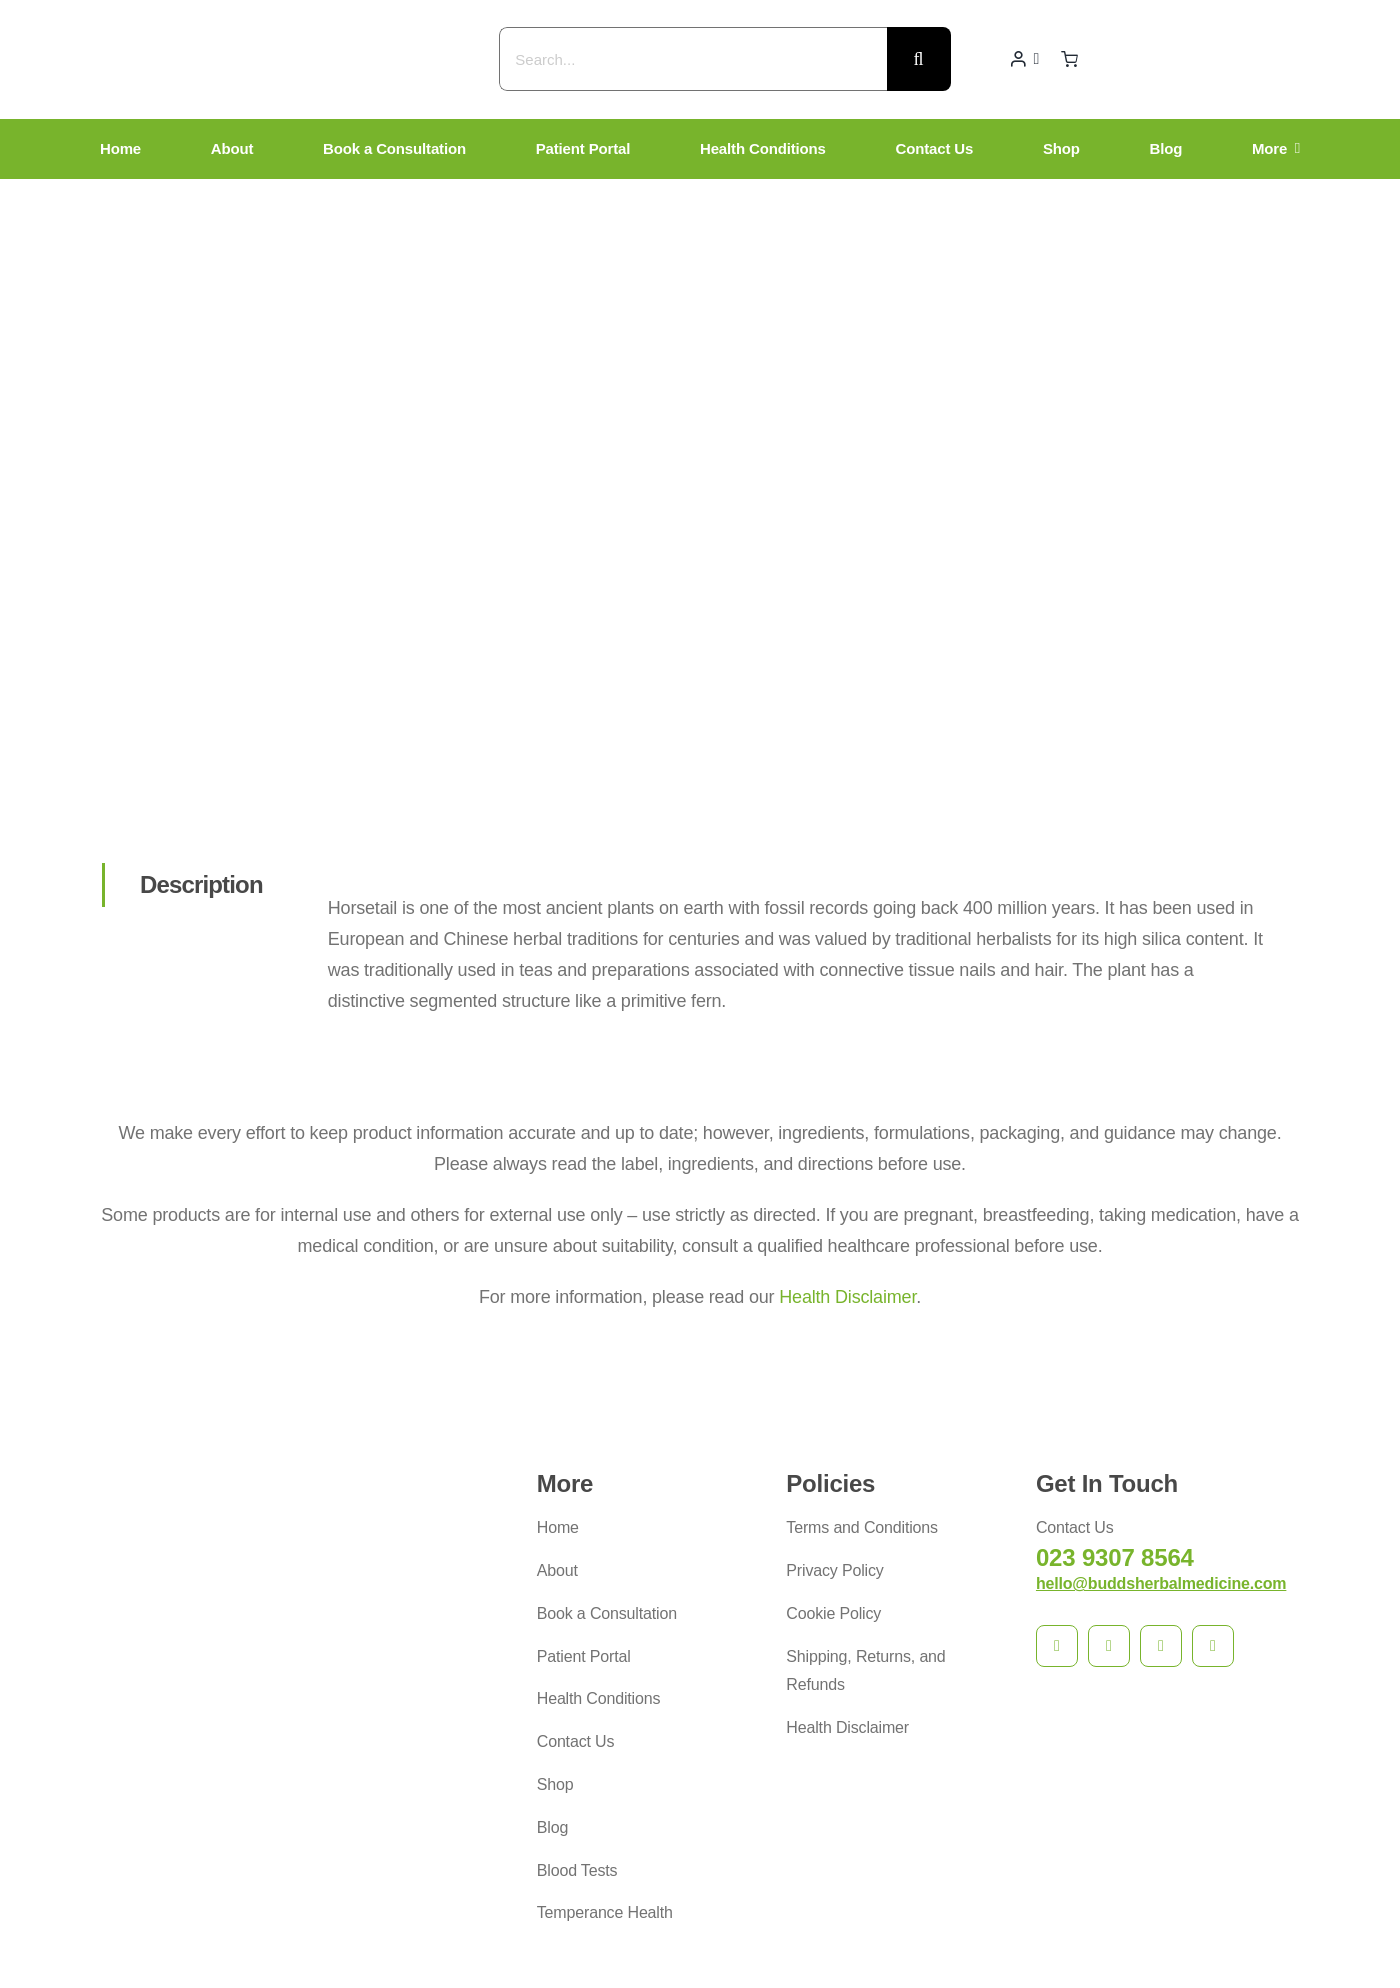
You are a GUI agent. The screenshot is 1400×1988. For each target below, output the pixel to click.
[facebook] (1057, 1474)
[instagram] (1109, 1474)
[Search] (919, 59)
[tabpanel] (798, 792)
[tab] (200, 712)
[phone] (1213, 1474)
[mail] (1161, 1474)
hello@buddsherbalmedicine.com (1161, 1411)
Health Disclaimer (847, 1124)
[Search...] (692, 59)
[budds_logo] (350, 21)
